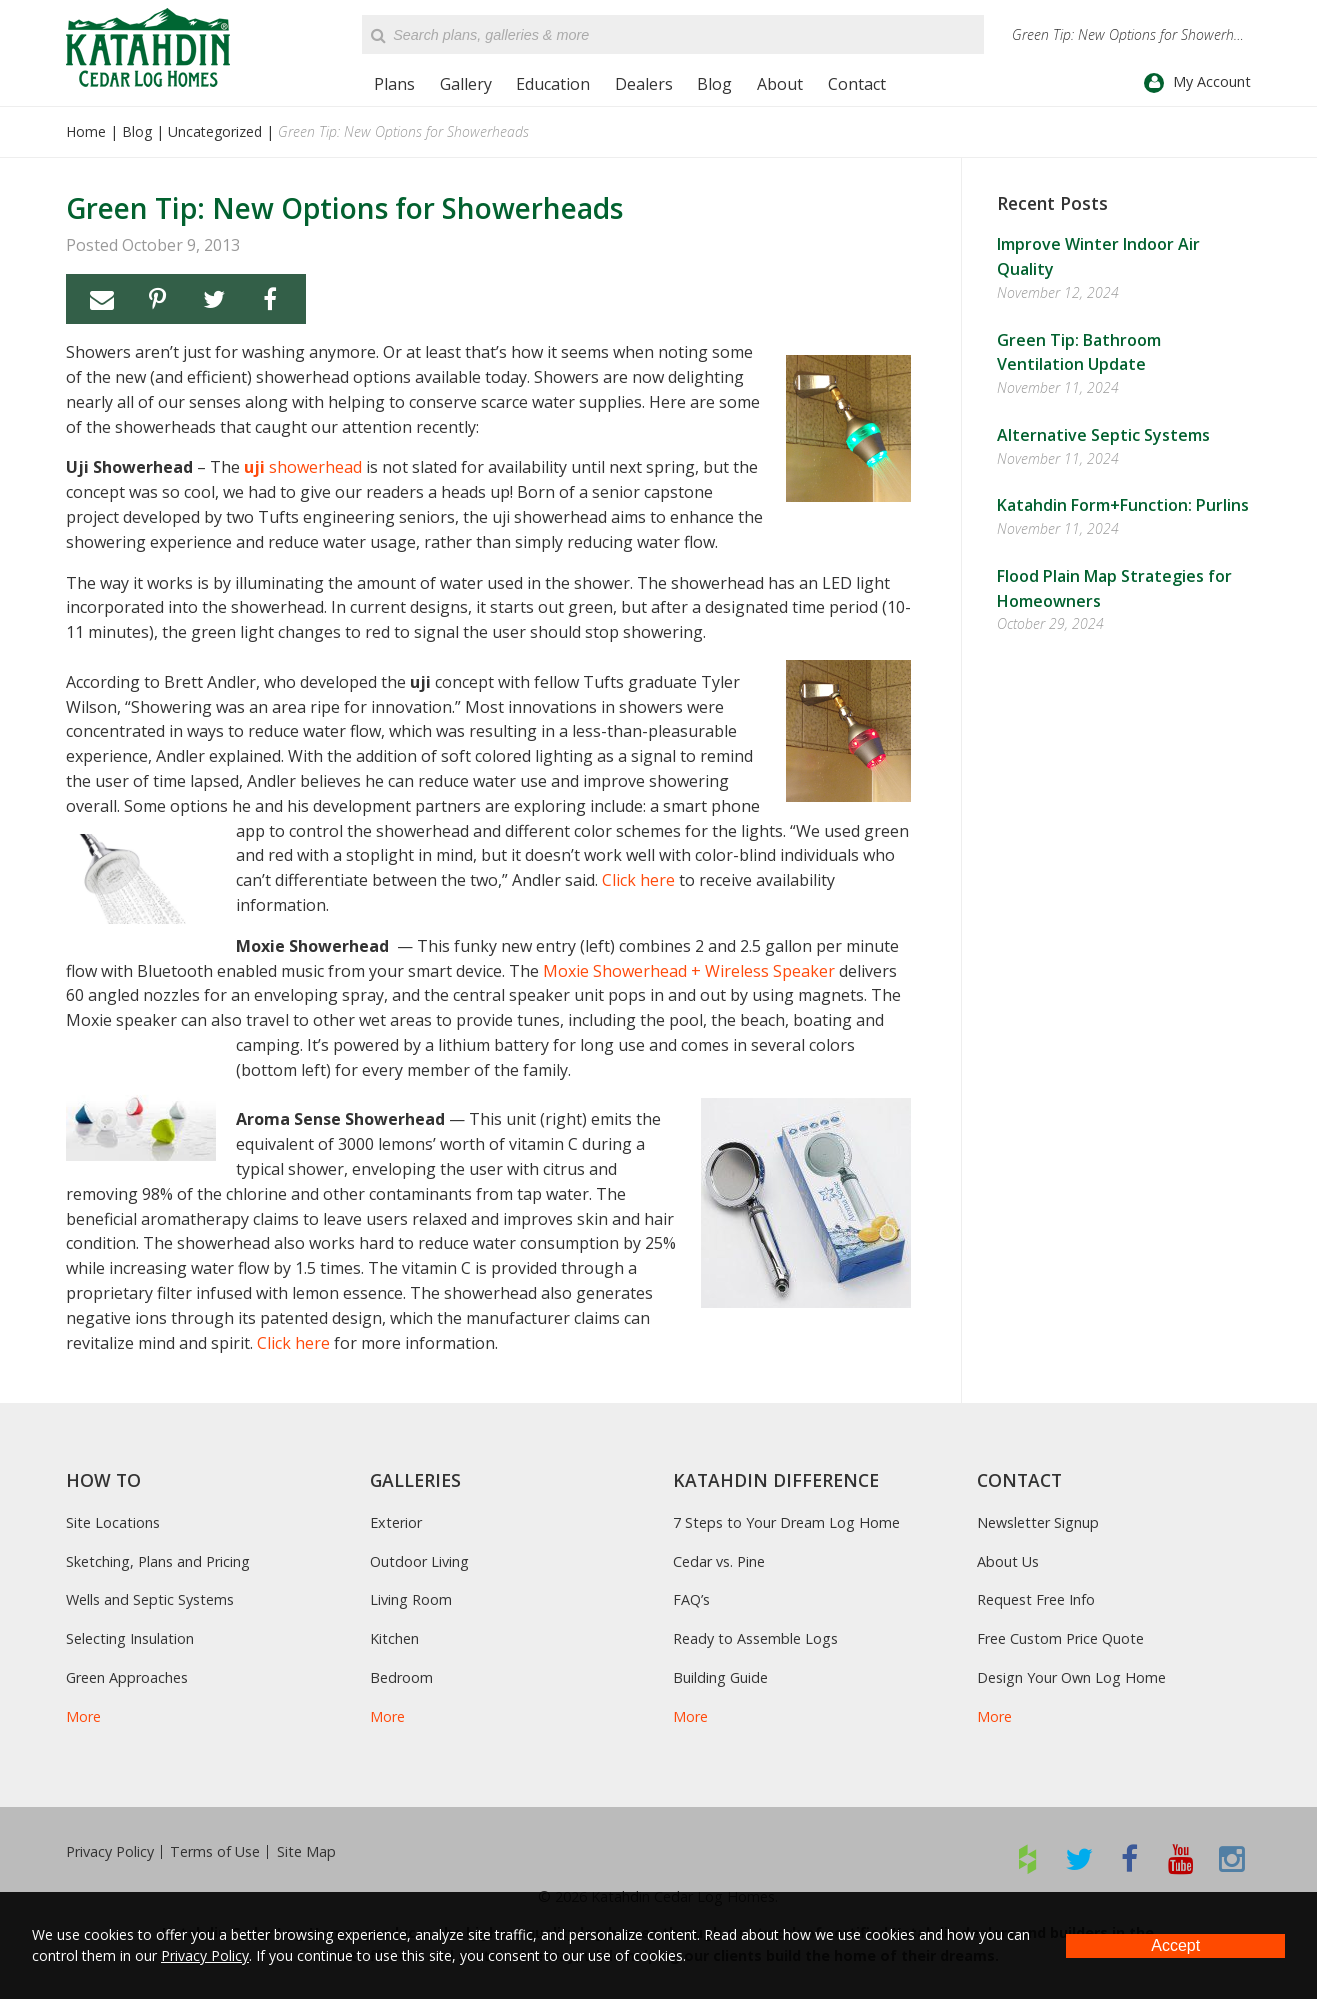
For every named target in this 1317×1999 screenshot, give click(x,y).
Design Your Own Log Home (1071, 1677)
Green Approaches (127, 1677)
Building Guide (720, 1677)
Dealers (644, 84)
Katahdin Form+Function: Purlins (1123, 505)
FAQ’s (691, 1599)
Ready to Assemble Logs (755, 1638)
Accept (1175, 1945)
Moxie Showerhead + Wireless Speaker (689, 971)
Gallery (466, 84)
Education (553, 84)
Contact (857, 84)
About (780, 84)
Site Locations (113, 1522)
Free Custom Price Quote (1060, 1638)
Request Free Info (1036, 1599)
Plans (394, 84)
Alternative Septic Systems (1103, 435)
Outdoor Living (419, 1561)
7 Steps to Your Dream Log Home (786, 1522)
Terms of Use (215, 1852)
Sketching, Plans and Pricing (158, 1561)
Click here (638, 880)
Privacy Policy (110, 1852)
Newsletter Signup (1038, 1522)
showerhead (303, 467)
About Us (1008, 1561)
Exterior (396, 1522)
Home (86, 131)
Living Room (411, 1599)
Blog (714, 84)
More (83, 1716)
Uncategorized (215, 131)
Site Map (306, 1852)
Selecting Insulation (130, 1638)
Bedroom (401, 1677)
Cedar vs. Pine (719, 1561)
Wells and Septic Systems (150, 1599)
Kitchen (394, 1638)
